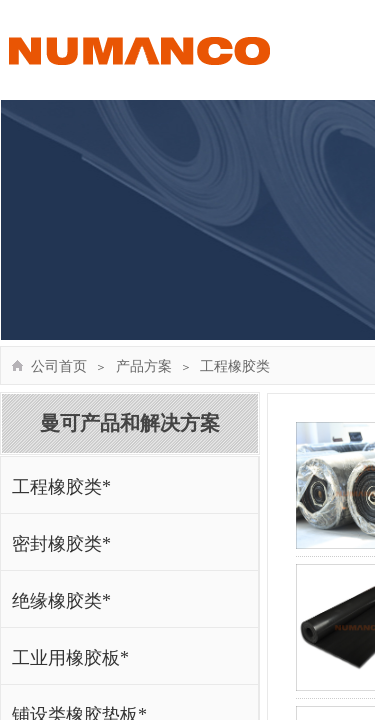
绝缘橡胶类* (61, 601)
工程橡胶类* (61, 487)
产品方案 (144, 366)
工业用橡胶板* (70, 658)
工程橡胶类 (235, 366)
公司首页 (59, 366)
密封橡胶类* (61, 544)
